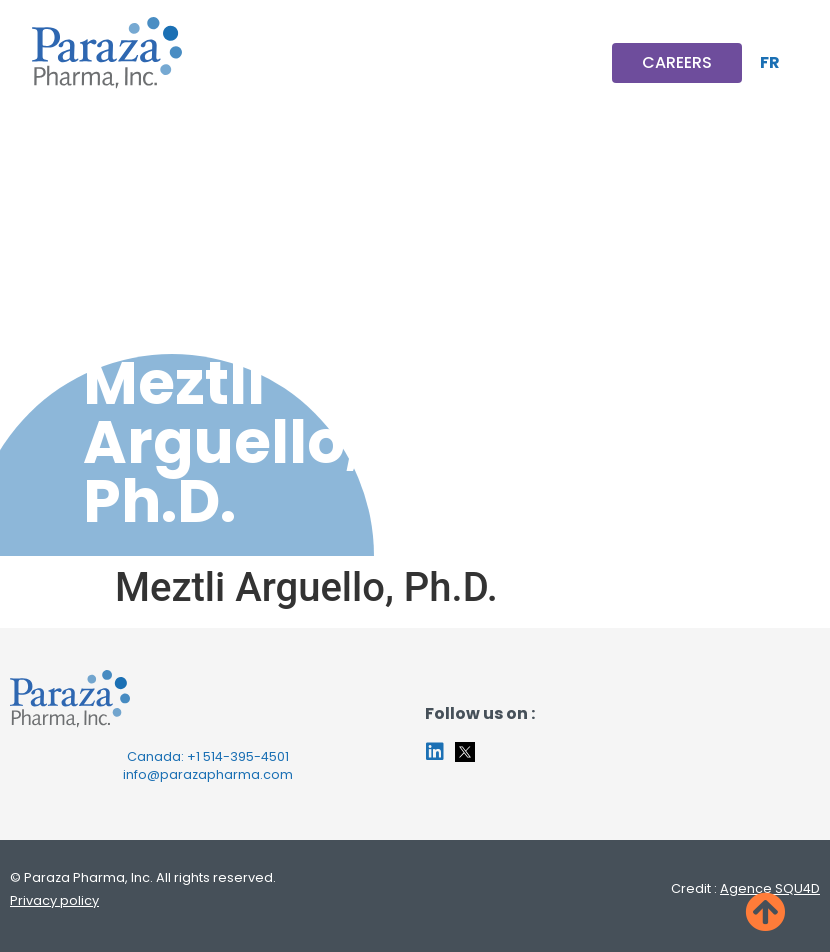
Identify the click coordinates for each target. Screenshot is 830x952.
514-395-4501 (246, 756)
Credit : (745, 888)
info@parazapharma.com (208, 774)
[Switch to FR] (770, 63)
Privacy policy (54, 900)
